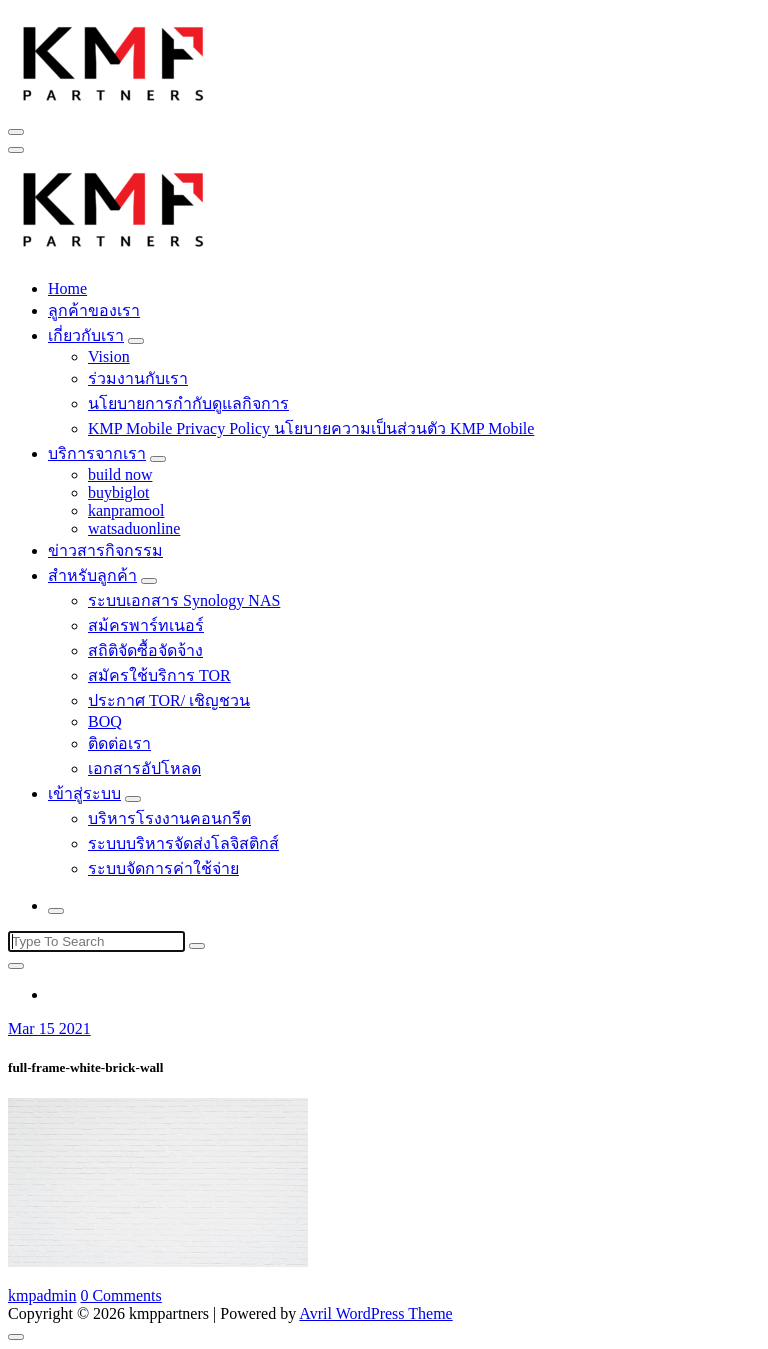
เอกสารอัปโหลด (144, 768)
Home (67, 288)
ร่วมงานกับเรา (138, 378)
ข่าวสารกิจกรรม (105, 550)
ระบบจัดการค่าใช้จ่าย (163, 868)
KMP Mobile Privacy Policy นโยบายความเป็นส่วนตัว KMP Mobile (311, 428)
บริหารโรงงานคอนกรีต (169, 818)
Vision (109, 356)
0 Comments (120, 1295)
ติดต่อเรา (119, 743)
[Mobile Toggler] (136, 341)
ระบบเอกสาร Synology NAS (184, 600)
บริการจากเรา (97, 453)
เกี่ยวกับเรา (86, 335)
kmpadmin (42, 1295)
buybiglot (118, 492)
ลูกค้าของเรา (94, 310)
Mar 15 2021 (49, 1028)
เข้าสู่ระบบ (84, 793)
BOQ (105, 721)
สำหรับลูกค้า (92, 575)
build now (120, 474)
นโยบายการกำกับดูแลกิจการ (188, 403)
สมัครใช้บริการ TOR (159, 675)
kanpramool (126, 510)
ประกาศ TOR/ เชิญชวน (169, 700)
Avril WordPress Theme (375, 1313)
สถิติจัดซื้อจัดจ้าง (145, 650)
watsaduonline (134, 528)
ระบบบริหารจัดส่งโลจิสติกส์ (183, 843)
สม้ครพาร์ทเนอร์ (146, 625)
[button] (114, 61)
